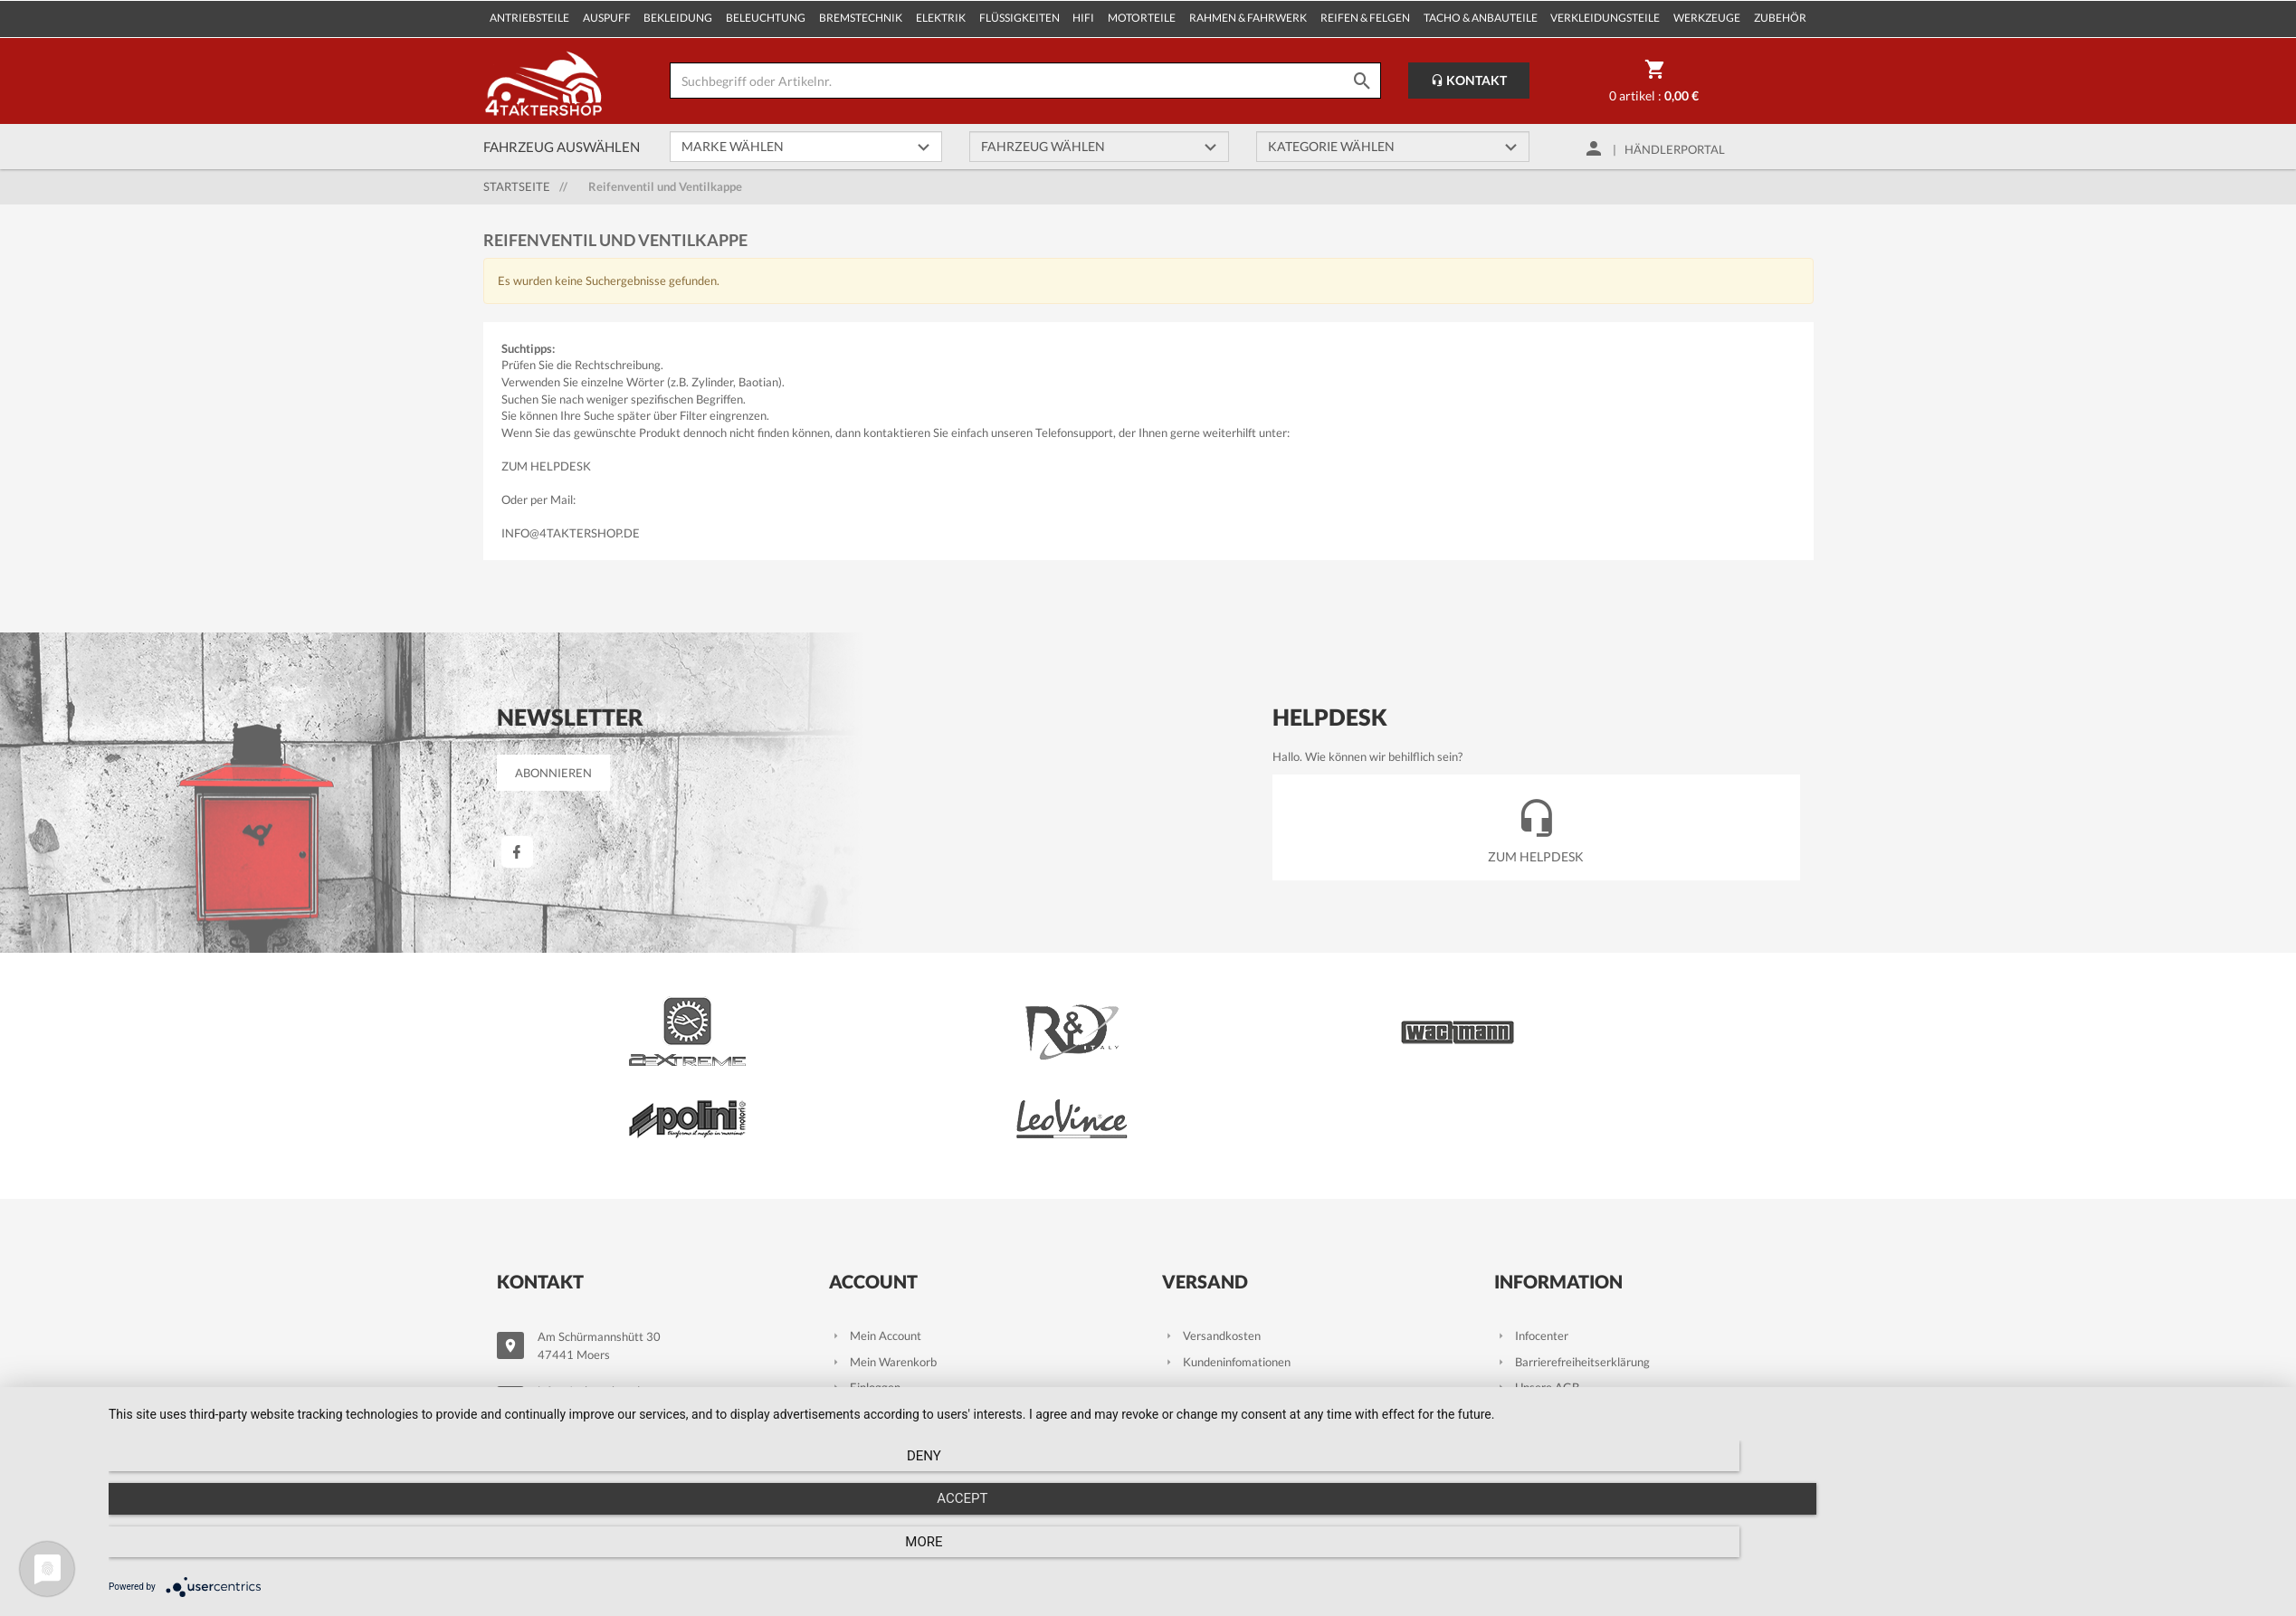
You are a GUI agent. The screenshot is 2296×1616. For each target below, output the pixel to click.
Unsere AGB (1536, 1286)
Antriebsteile (529, 17)
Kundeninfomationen (1226, 1260)
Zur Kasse (865, 1312)
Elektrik (941, 17)
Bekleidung (677, 17)
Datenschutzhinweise (1560, 1337)
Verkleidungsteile (1605, 17)
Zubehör (1780, 17)
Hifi (1083, 17)
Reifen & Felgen (1365, 17)
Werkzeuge (1706, 17)
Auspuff (607, 17)
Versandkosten (1211, 1234)
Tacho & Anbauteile (1481, 17)
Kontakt (1469, 80)
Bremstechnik (860, 17)
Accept (1192, 1553)
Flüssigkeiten (1019, 17)
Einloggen (864, 1286)
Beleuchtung (765, 17)
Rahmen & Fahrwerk (1248, 17)
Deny (434, 1553)
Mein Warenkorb (883, 1260)
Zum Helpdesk (546, 466)
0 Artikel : (1654, 84)
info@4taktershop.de (570, 533)
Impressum (1533, 1390)
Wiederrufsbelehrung (1559, 1312)
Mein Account (875, 1234)
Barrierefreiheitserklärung (1572, 1260)
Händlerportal (1674, 149)
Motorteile (1142, 17)
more (1952, 1553)
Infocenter (1531, 1234)
